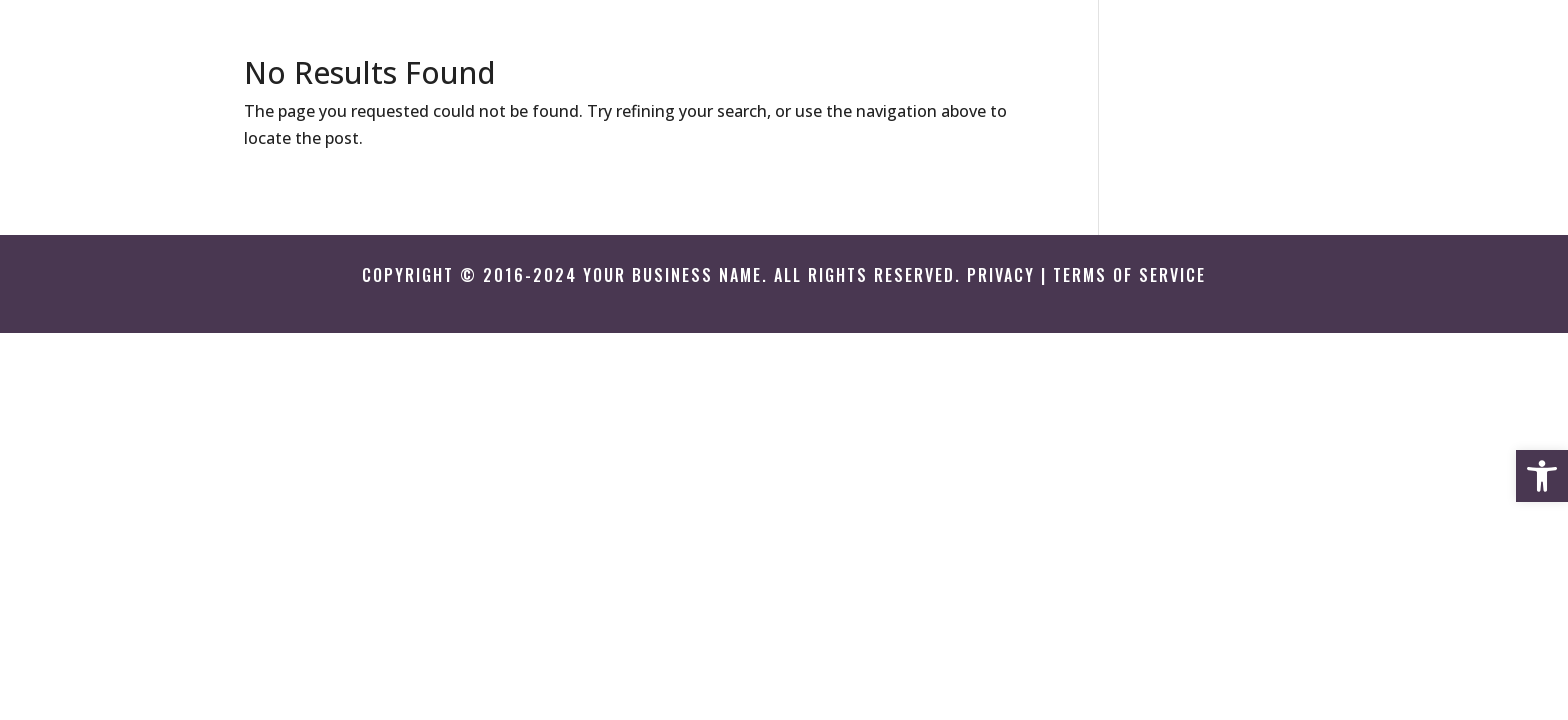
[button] (1542, 476)
